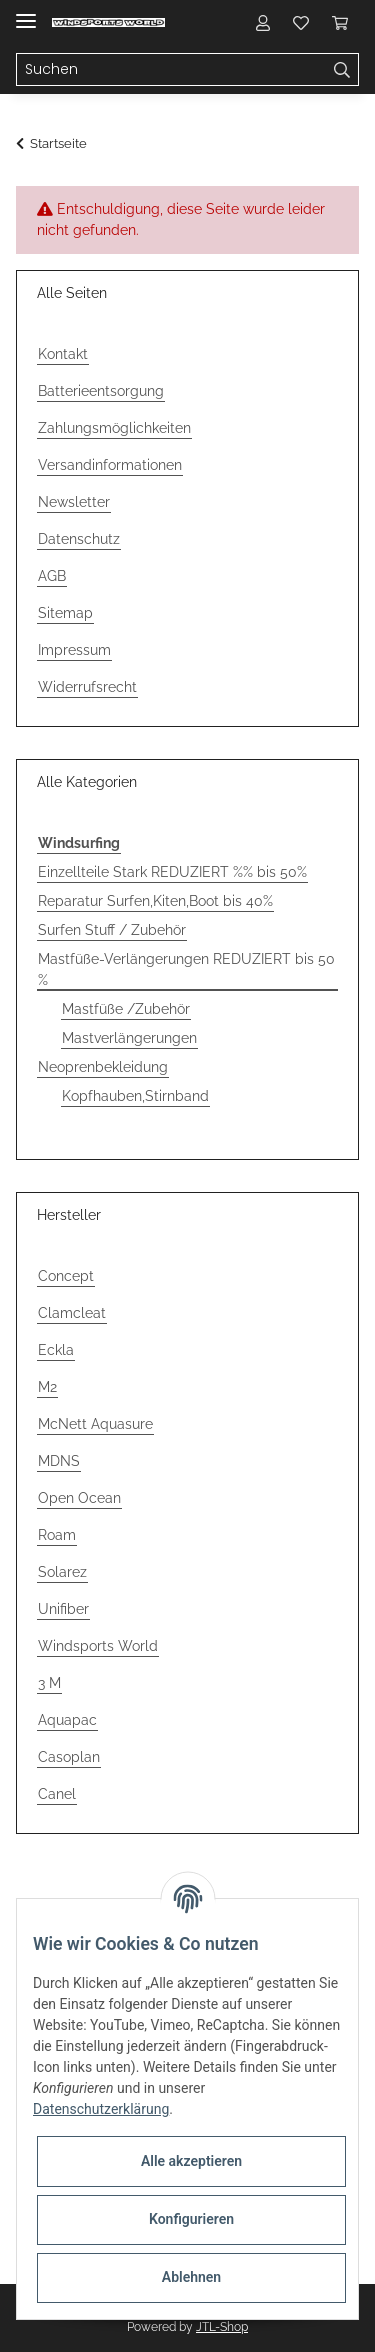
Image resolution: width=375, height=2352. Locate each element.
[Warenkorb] (340, 22)
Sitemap (65, 613)
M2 (47, 1387)
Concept (66, 1276)
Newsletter (74, 502)
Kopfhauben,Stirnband (135, 1096)
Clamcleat (72, 1313)
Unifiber (63, 1609)
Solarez (62, 1572)
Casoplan (69, 1757)
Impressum (74, 650)
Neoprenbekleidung (103, 1067)
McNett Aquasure (95, 1424)
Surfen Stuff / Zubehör (112, 930)
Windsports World (98, 1646)
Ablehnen (191, 2277)
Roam (57, 1535)
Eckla (56, 1350)
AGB (52, 576)
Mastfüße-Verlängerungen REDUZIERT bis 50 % (186, 969)
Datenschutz (79, 539)
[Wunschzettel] (301, 22)
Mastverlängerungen (129, 1038)
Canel (57, 1794)
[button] (263, 22)
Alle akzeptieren (191, 2161)
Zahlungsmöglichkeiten (114, 428)
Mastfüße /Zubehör (126, 1009)
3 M (49, 1683)
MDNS (59, 1461)
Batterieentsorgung (101, 391)
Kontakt (63, 354)
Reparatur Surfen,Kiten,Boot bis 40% (155, 901)
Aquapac (67, 1720)
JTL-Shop (222, 2327)
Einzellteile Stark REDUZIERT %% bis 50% (172, 872)
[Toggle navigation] (26, 12)
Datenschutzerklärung (101, 2109)
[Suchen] (171, 70)
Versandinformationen (110, 465)
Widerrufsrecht (87, 687)
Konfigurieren (191, 2219)
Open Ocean (79, 1498)
